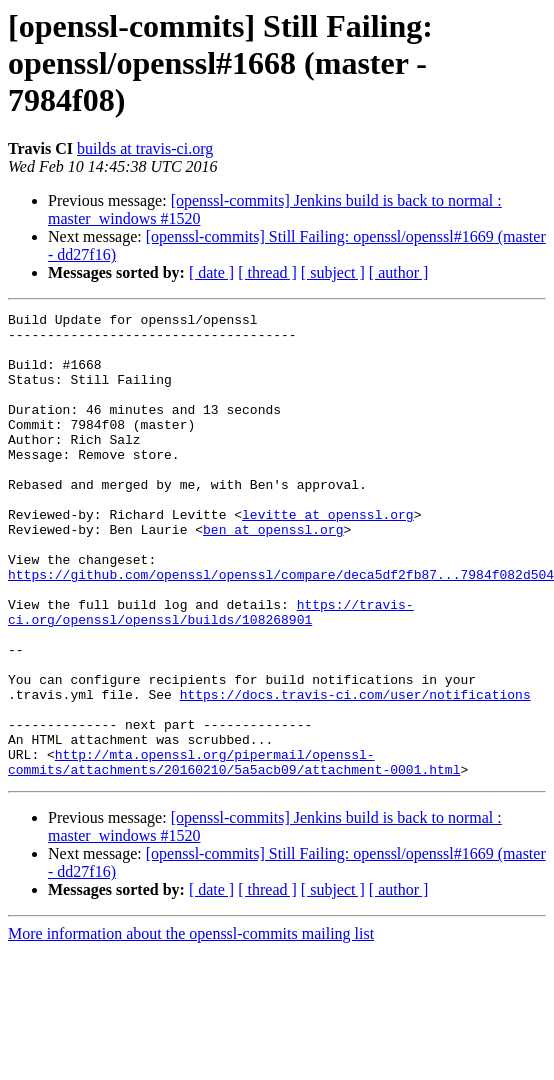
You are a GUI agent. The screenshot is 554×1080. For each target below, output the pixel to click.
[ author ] (399, 272)
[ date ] (211, 272)
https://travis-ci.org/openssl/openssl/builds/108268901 (211, 673)
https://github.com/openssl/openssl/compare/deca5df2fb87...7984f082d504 (281, 628)
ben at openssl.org (273, 574)
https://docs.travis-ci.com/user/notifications (355, 772)
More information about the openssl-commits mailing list (191, 1026)
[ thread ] (267, 272)
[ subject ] (333, 272)
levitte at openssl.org (328, 556)
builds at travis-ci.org (145, 148)
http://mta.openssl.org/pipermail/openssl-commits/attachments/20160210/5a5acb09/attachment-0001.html (234, 853)
